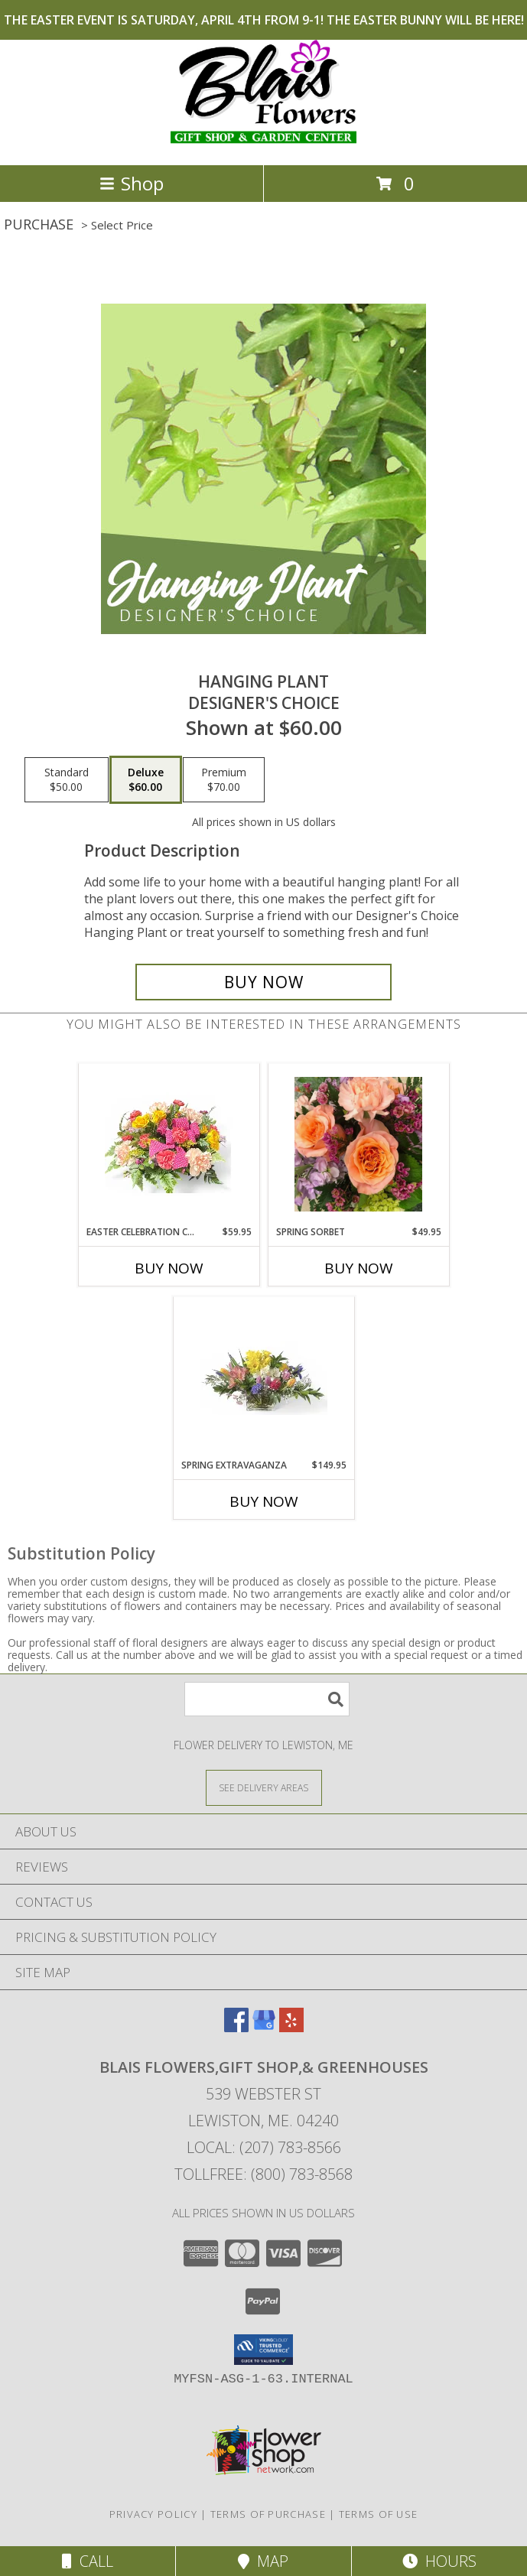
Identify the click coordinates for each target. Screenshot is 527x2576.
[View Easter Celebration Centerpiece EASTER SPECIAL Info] (169, 1144)
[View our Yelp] (291, 2027)
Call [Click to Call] (87, 2561)
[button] (263, 2349)
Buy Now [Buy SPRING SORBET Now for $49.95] (358, 1268)
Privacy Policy (153, 2514)
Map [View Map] (263, 2561)
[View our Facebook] (236, 2027)
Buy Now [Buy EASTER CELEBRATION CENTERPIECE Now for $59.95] (169, 1268)
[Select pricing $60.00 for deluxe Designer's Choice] (146, 780)
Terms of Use (378, 2514)
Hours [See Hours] (439, 2561)
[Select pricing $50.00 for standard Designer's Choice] (66, 780)
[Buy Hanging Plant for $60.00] (263, 982)
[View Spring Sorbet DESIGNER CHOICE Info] (358, 1144)
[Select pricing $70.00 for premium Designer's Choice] (224, 780)
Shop (131, 183)
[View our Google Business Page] (264, 2027)
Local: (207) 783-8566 (264, 2147)
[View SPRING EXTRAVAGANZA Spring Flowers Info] (263, 1378)
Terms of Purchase (268, 2514)
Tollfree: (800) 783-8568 (263, 2174)
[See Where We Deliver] (264, 1787)
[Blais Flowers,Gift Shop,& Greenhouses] (263, 142)
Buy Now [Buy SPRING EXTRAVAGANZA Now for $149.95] (263, 1501)
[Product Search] (267, 1699)
